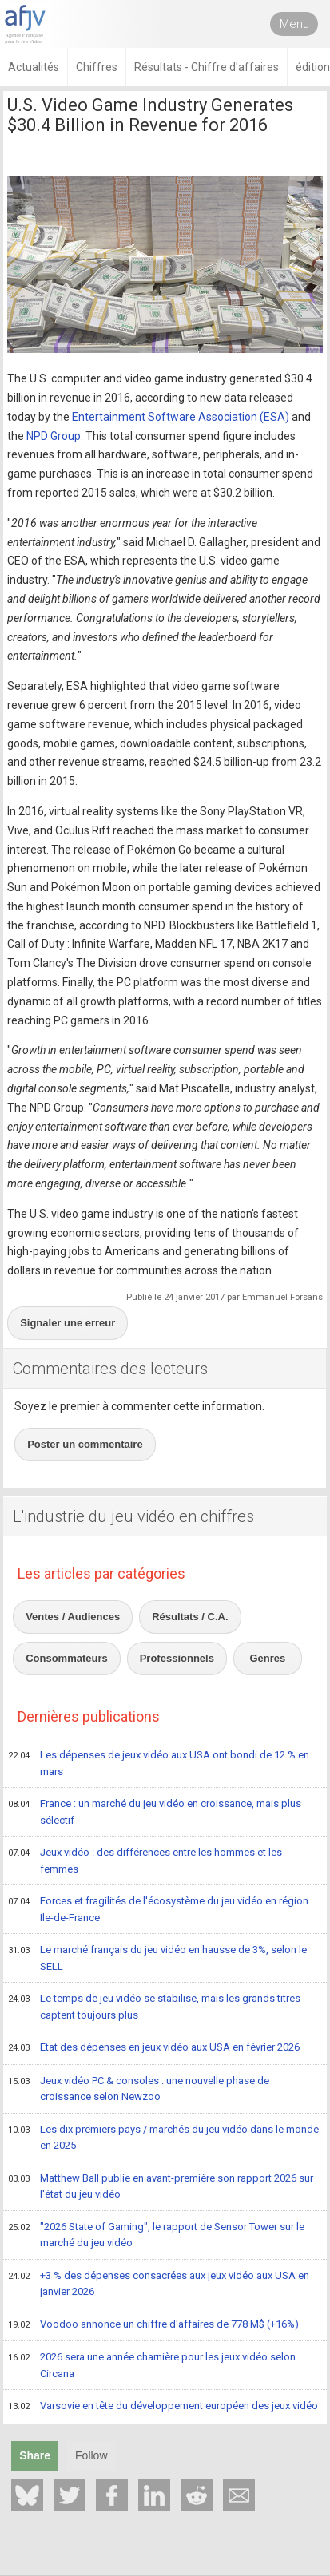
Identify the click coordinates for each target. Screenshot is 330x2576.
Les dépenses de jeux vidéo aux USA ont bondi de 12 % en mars (158, 1762)
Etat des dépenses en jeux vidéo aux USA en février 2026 (154, 2048)
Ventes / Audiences (73, 1617)
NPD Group (53, 436)
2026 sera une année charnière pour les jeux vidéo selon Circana (152, 2365)
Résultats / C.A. (190, 1617)
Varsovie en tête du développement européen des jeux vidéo (163, 2407)
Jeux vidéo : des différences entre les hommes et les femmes (145, 1860)
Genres (268, 1658)
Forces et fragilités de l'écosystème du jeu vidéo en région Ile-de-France (158, 1909)
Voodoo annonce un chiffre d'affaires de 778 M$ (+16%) (153, 2325)
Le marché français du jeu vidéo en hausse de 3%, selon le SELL (157, 1957)
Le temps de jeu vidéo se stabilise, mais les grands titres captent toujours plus (154, 2006)
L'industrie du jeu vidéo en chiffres (133, 1516)
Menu (294, 24)
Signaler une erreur (67, 1323)
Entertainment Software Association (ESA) (180, 416)
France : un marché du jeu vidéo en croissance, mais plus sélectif (154, 1811)
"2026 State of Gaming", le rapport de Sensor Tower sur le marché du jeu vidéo (156, 2234)
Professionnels (177, 1658)
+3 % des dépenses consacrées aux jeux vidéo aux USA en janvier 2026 (158, 2283)
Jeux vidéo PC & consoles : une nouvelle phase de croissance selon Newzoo (138, 2088)
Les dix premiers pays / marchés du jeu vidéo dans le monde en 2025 (163, 2137)
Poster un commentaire (85, 1444)
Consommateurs (67, 1658)
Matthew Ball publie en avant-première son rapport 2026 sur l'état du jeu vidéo (160, 2186)
